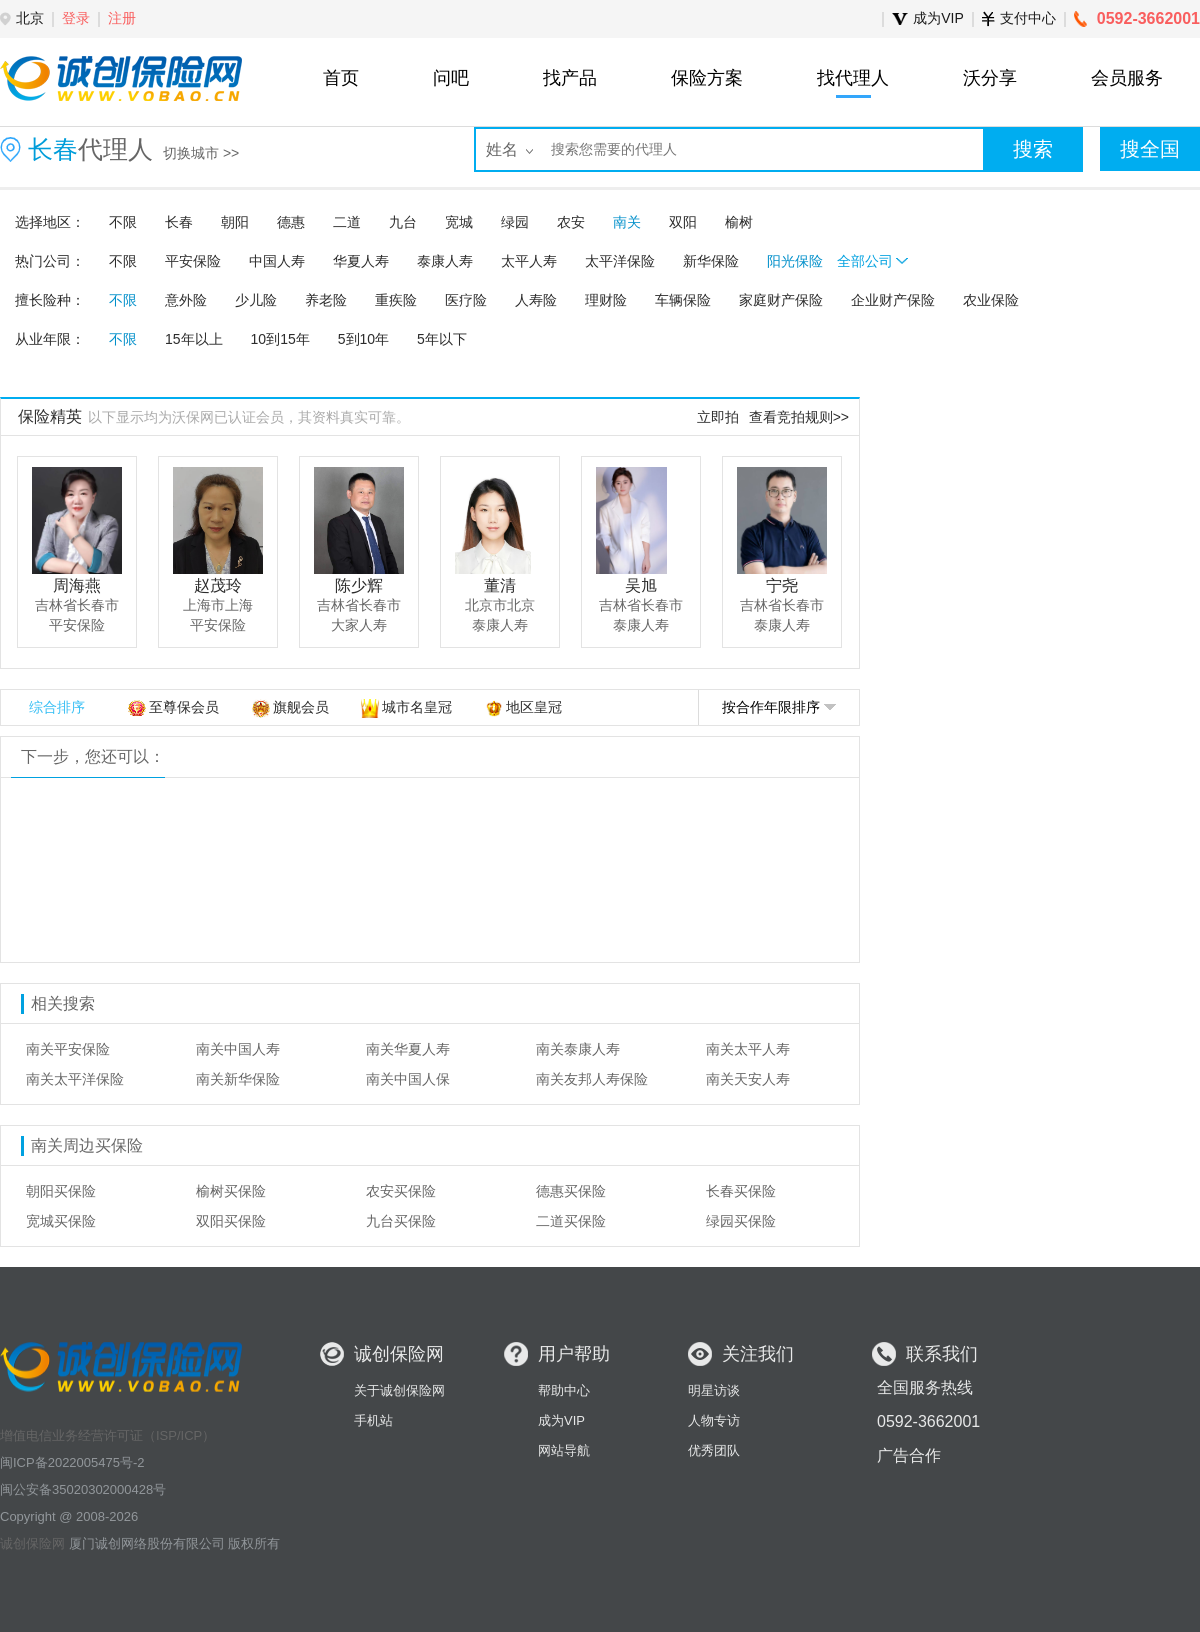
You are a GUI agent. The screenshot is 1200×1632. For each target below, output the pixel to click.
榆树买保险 (231, 1191)
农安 (571, 222)
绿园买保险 (741, 1221)
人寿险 (536, 300)
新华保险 (711, 261)
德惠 (291, 222)
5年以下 (442, 339)
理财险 (606, 300)
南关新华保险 (238, 1079)
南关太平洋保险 (75, 1079)
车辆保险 (683, 300)
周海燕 (77, 585)
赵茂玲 (218, 585)
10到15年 (280, 339)
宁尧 (782, 585)
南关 (627, 222)
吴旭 (641, 585)
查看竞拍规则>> (799, 417)
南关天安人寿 (748, 1079)
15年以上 (194, 339)
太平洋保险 (620, 261)
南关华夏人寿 (408, 1049)
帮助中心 (564, 1390)
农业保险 (991, 300)
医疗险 (466, 300)
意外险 (186, 300)
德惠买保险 (571, 1191)
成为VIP (561, 1420)
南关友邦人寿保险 (592, 1079)
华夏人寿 (361, 261)
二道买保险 (571, 1221)
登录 (76, 18)
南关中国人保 (408, 1079)
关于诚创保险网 (399, 1390)
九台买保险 (401, 1221)
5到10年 (363, 339)
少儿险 (256, 300)
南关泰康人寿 (578, 1049)
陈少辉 (359, 585)
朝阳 (235, 222)
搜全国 (1150, 149)
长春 (179, 222)
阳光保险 (795, 261)
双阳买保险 (231, 1221)
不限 (123, 222)
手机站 (373, 1420)
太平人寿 (529, 261)
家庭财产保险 (781, 300)
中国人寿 (277, 261)
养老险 (326, 300)
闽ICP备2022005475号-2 (72, 1462)
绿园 (515, 222)
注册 (122, 18)
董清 (500, 585)
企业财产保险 (893, 300)
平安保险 (193, 261)
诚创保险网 (32, 1543)
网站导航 (564, 1450)
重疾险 (396, 300)
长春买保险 (741, 1191)
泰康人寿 (445, 261)
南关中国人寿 (238, 1049)
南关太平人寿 (748, 1049)
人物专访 (714, 1420)
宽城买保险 (61, 1221)
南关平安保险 (68, 1049)
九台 (403, 222)
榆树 (739, 222)
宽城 (459, 222)
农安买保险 (401, 1191)
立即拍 (718, 417)
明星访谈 (714, 1390)
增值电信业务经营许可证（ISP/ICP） (107, 1435)
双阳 (683, 222)
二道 (347, 222)
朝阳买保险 (61, 1191)
